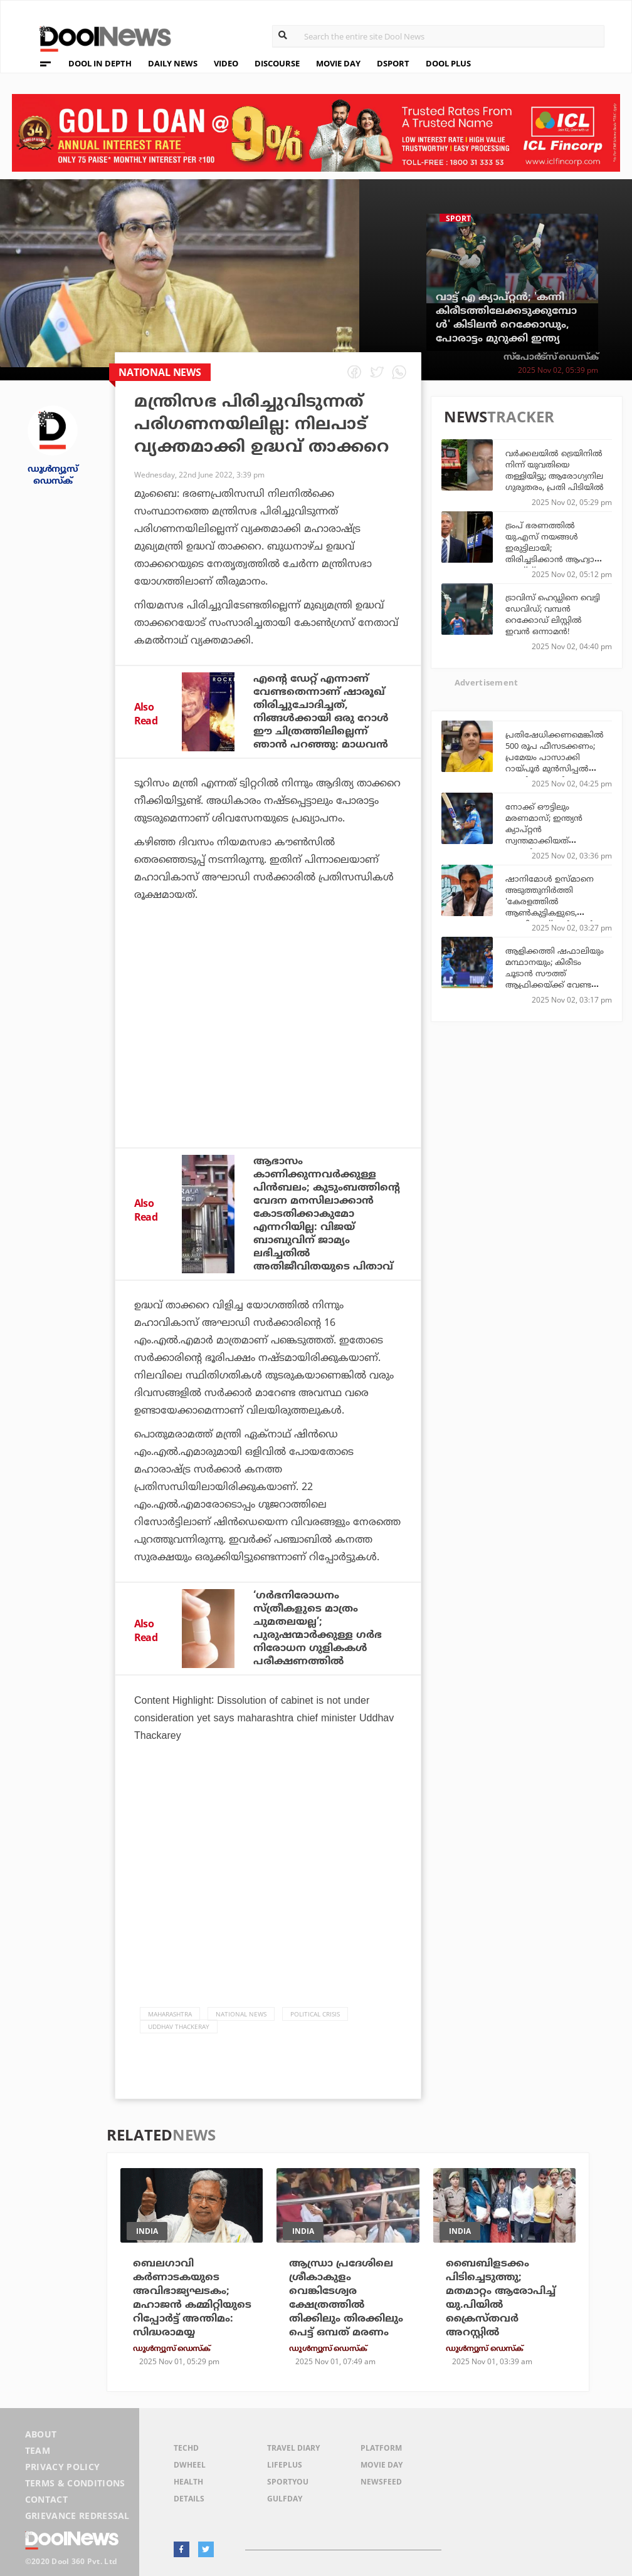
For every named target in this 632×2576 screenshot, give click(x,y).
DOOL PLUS (448, 63)
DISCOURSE (277, 63)
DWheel (190, 2464)
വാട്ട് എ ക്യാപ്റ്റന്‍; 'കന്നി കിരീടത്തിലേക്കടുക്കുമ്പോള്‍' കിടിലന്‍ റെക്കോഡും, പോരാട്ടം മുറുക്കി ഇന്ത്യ (506, 317)
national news (241, 2014)
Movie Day (382, 2464)
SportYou (287, 2481)
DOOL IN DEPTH (100, 63)
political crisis (315, 2014)
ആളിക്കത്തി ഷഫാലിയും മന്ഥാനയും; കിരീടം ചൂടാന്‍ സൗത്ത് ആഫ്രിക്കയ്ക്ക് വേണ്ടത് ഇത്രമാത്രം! (554, 973)
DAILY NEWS (173, 63)
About (41, 2434)
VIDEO (226, 63)
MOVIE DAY (338, 63)
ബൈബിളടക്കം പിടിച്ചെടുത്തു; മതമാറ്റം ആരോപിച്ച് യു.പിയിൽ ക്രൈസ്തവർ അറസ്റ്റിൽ (501, 2297)
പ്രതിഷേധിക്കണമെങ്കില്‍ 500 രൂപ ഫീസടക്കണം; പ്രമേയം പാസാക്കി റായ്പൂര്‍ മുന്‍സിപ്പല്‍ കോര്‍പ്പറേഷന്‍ (554, 757)
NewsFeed (381, 2481)
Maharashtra (170, 2014)
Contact (46, 2499)
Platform (381, 2448)
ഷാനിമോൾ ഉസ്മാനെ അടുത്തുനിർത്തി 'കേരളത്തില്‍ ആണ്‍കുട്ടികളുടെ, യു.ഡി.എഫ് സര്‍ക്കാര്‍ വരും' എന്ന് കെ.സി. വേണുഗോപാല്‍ (549, 912)
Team (37, 2450)
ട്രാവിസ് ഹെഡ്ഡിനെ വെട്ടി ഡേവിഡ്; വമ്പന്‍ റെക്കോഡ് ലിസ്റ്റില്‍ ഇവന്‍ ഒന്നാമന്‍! (552, 614)
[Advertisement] (268, 1035)
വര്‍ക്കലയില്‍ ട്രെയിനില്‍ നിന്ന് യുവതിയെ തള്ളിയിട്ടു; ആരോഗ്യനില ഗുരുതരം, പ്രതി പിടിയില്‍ (554, 470)
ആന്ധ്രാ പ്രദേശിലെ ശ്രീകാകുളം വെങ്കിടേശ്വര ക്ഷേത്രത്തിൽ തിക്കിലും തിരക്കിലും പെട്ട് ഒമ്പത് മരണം (346, 2297)
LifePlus (284, 2464)
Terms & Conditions (75, 2483)
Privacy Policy (62, 2467)
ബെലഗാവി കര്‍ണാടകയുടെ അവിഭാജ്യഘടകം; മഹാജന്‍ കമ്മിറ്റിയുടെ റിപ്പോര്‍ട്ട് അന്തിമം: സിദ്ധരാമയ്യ (192, 2297)
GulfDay (284, 2498)
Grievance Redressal (77, 2515)
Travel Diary (293, 2448)
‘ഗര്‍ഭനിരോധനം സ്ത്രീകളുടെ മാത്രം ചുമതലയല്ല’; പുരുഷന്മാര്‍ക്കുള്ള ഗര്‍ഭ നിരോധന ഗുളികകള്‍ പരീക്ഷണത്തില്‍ (317, 1628)
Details (189, 2498)
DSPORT (393, 63)
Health (188, 2481)
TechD (186, 2448)
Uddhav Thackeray (178, 2026)
